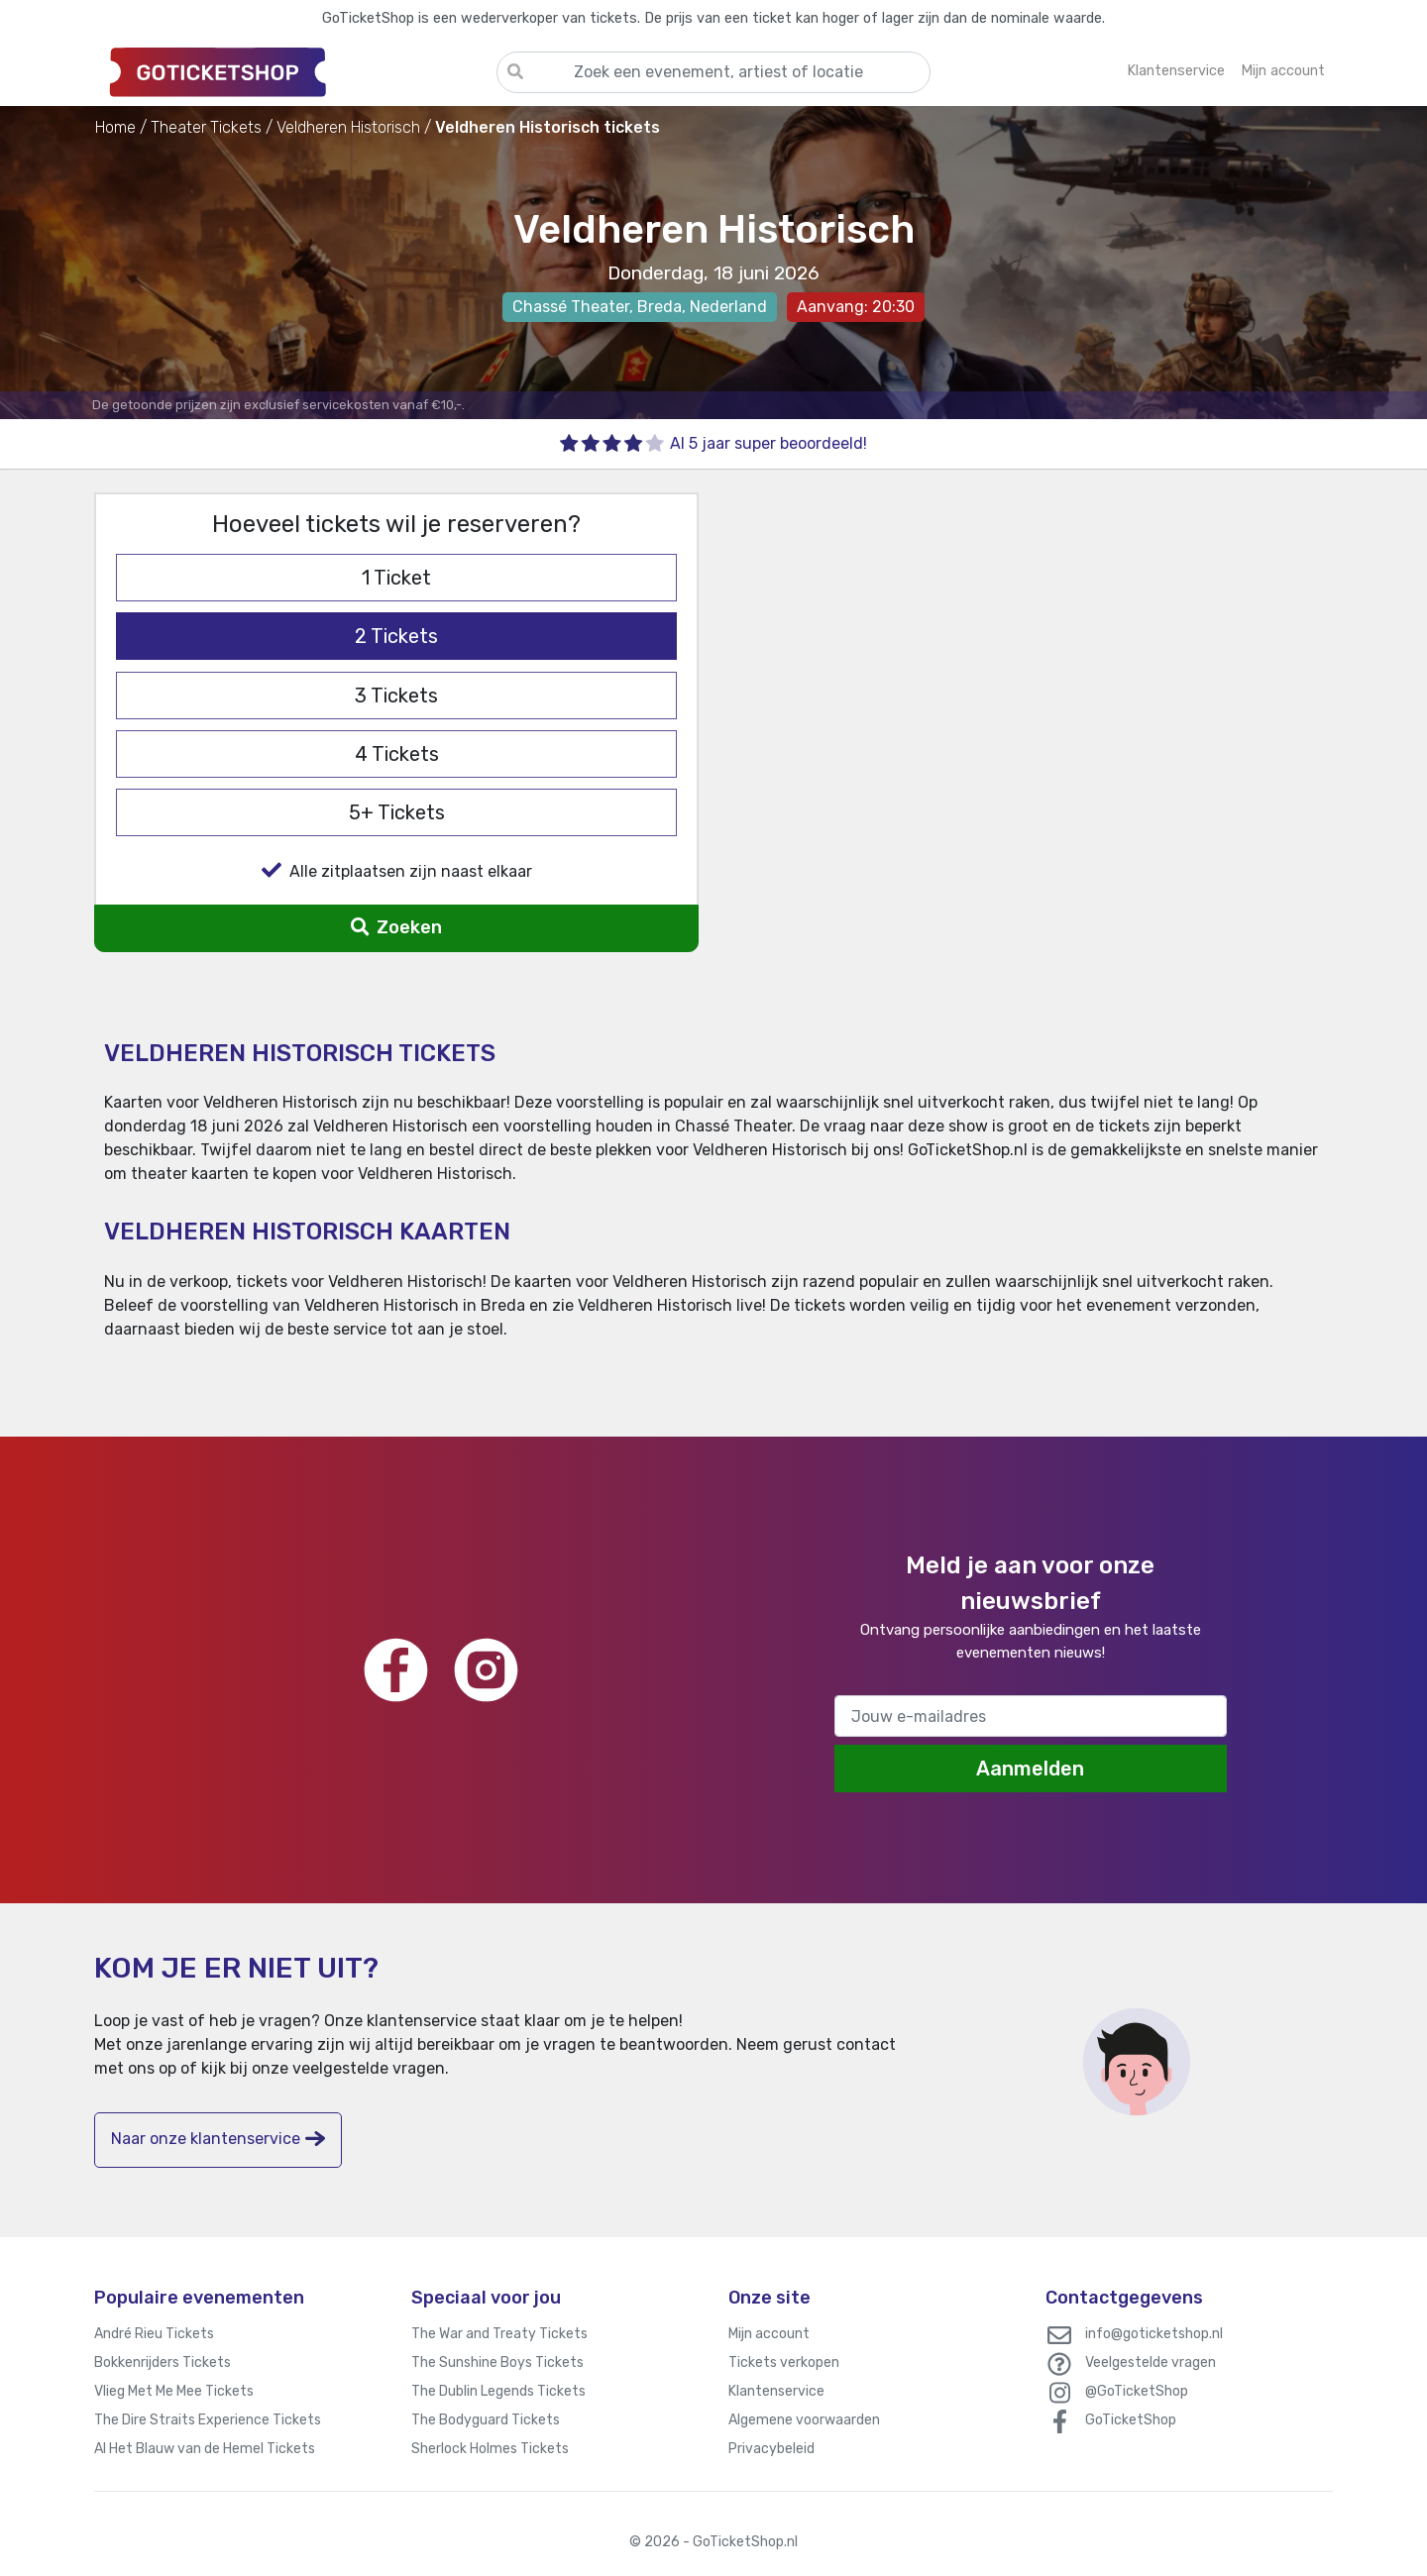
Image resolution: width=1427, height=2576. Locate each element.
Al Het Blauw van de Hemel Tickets (204, 2448)
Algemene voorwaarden (804, 2420)
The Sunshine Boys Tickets (497, 2362)
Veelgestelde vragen (1150, 2362)
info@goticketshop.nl (1154, 2333)
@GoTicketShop (1136, 2391)
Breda (659, 306)
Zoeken (396, 927)
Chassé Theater (570, 306)
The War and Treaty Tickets (499, 2333)
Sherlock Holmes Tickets (490, 2448)
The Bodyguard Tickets (485, 2420)
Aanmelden (1030, 1768)
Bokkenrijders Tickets (162, 2362)
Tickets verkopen (783, 2362)
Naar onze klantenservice (218, 2138)
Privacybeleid (771, 2448)
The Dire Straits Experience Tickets (207, 2420)
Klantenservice (776, 2391)
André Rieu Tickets (154, 2333)
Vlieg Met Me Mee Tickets (174, 2391)
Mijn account (769, 2333)
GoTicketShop (1130, 2420)
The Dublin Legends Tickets (498, 2391)
